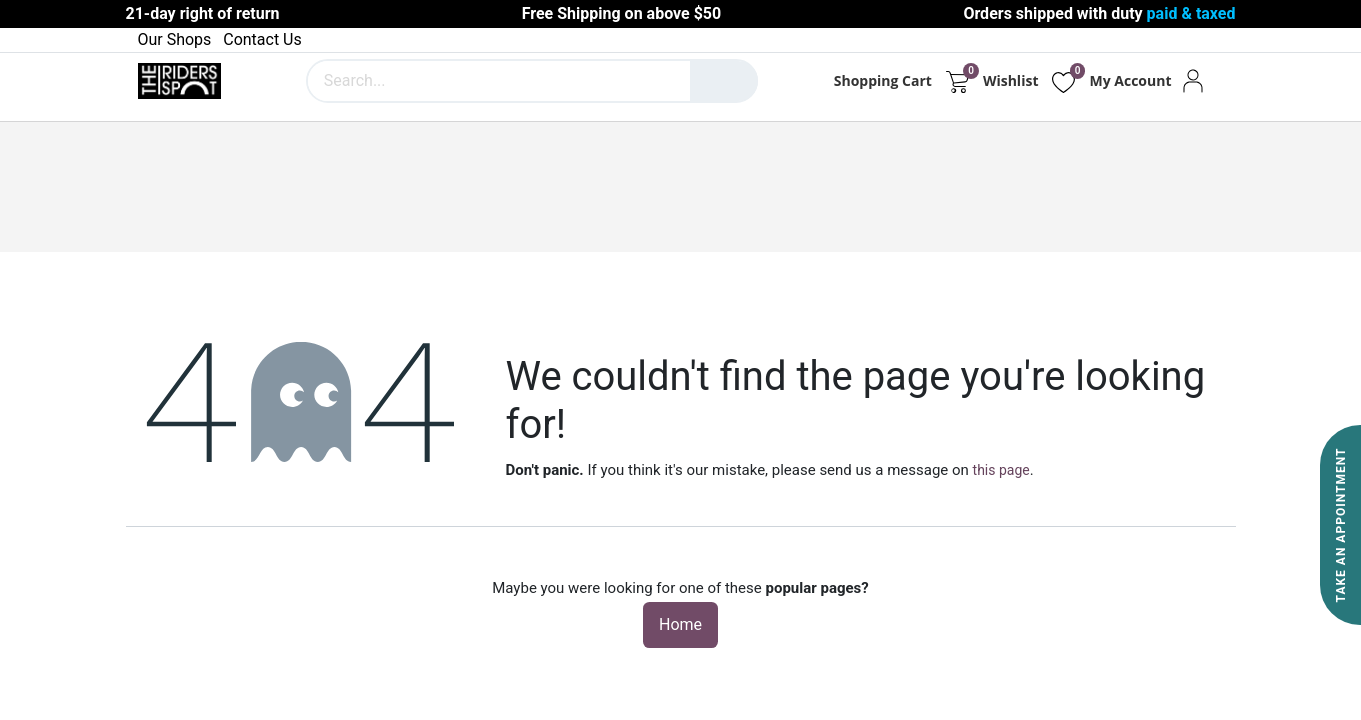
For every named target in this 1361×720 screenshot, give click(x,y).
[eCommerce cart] (957, 81)
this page (1001, 470)
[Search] (724, 81)
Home (680, 624)
